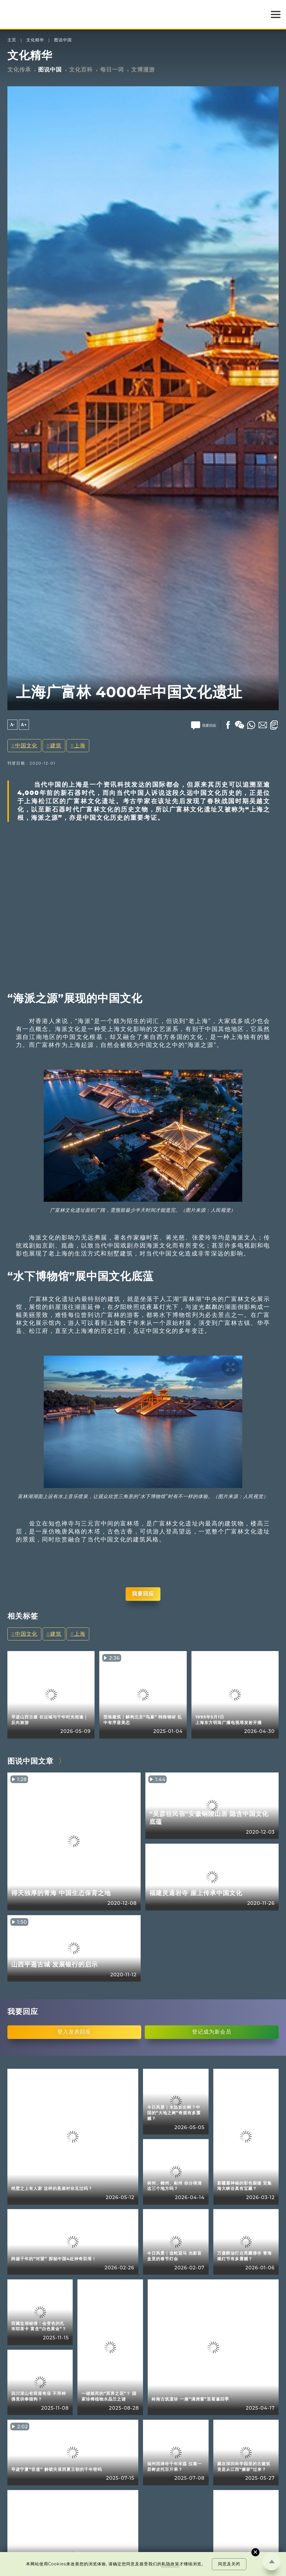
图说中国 (63, 40)
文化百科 (81, 69)
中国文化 (26, 745)
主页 (11, 40)
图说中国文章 (30, 1761)
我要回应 (143, 1594)
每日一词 (112, 69)
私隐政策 (170, 2564)
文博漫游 (143, 69)
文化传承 (19, 69)
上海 (79, 745)
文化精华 (35, 40)
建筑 (55, 745)
